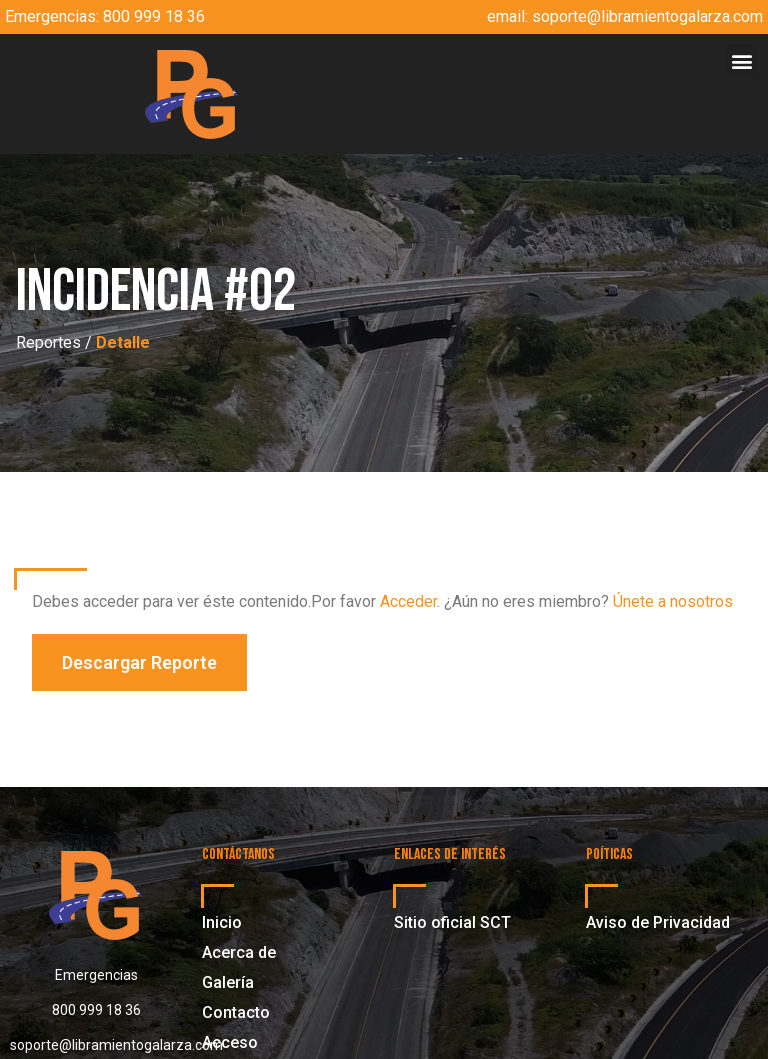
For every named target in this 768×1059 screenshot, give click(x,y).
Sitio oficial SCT (452, 922)
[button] (741, 60)
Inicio (222, 922)
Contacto (236, 1012)
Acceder (408, 601)
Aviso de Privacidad (658, 922)
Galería (228, 982)
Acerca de (239, 952)
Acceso (230, 1042)
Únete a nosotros (673, 601)
